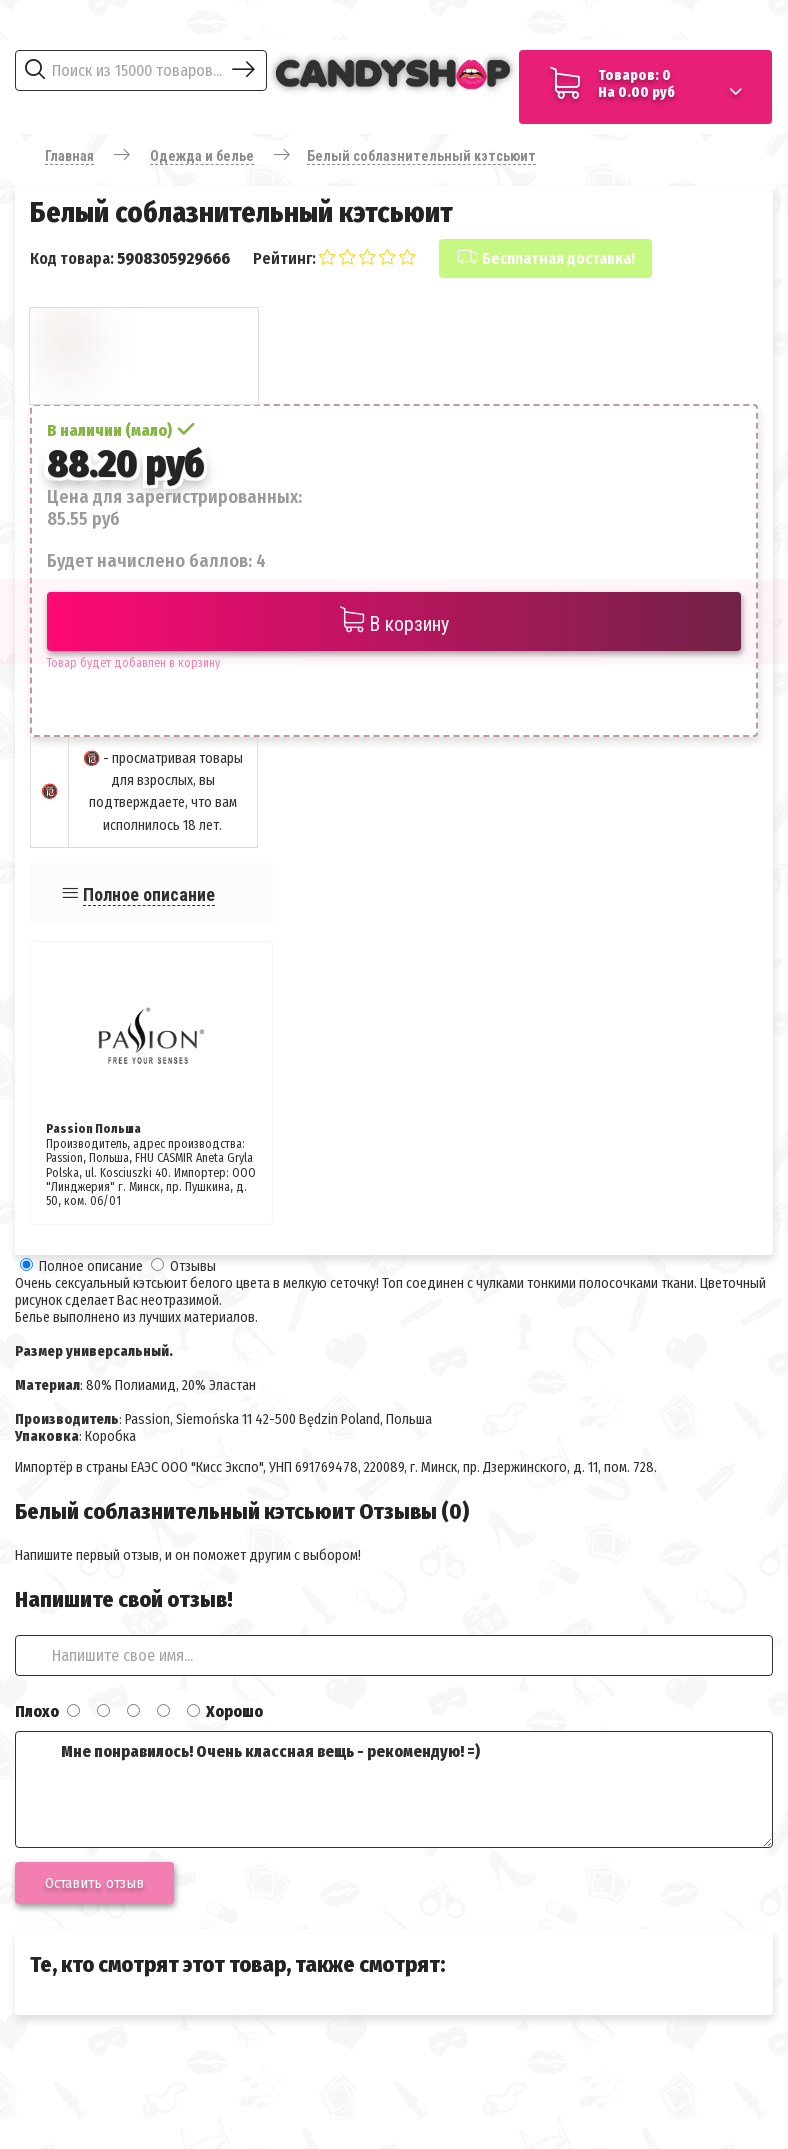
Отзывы (193, 1266)
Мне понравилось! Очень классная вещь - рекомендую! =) (394, 1789)
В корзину (394, 621)
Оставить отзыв (94, 1883)
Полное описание (149, 894)
